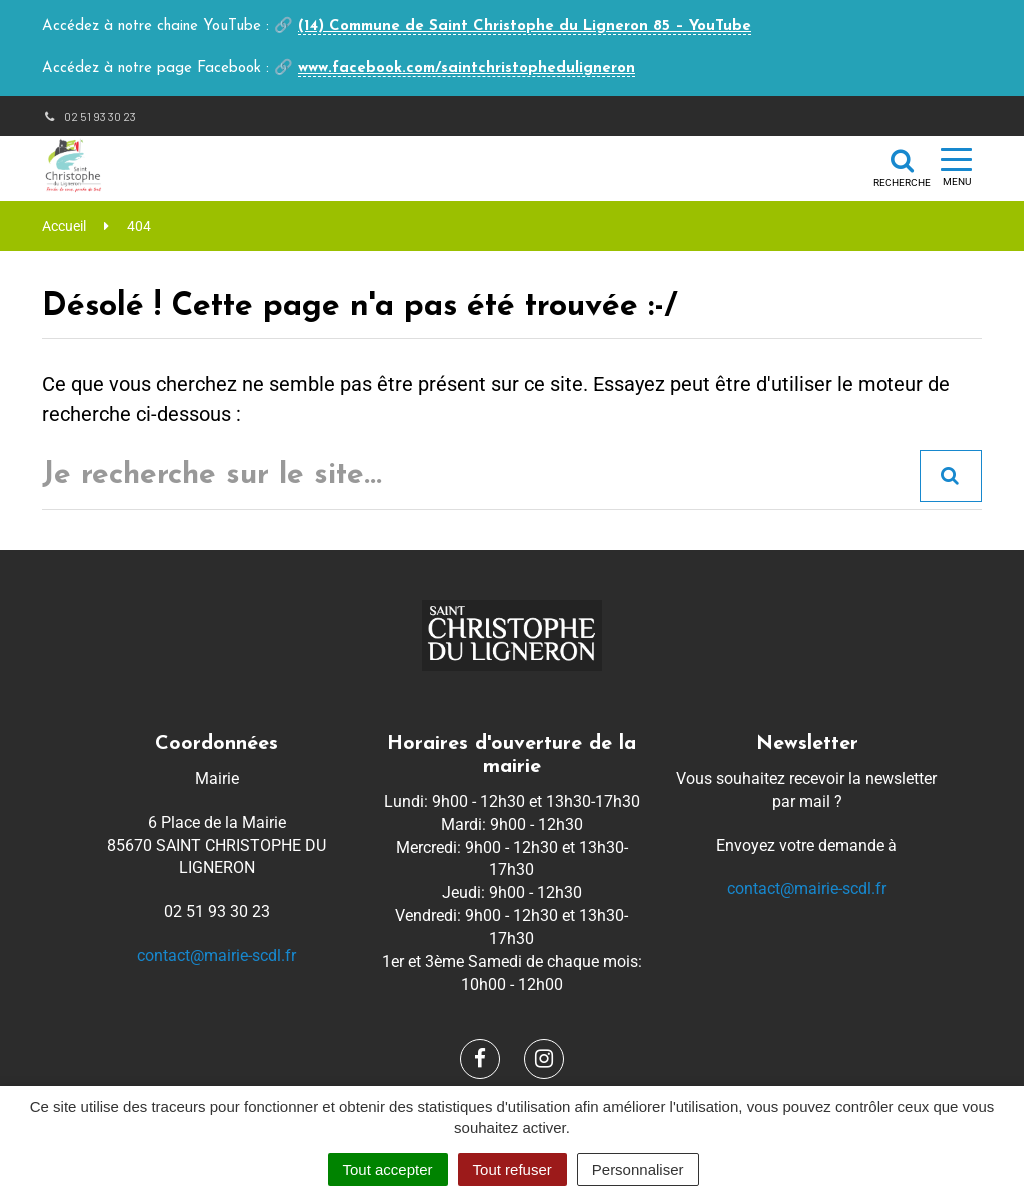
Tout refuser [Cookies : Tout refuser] (512, 1169)
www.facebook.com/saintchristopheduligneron (466, 68)
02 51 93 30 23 (89, 116)
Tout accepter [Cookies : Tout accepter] (388, 1169)
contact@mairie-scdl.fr (216, 955)
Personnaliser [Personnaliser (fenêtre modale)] (638, 1169)
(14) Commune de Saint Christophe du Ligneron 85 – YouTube (524, 26)
